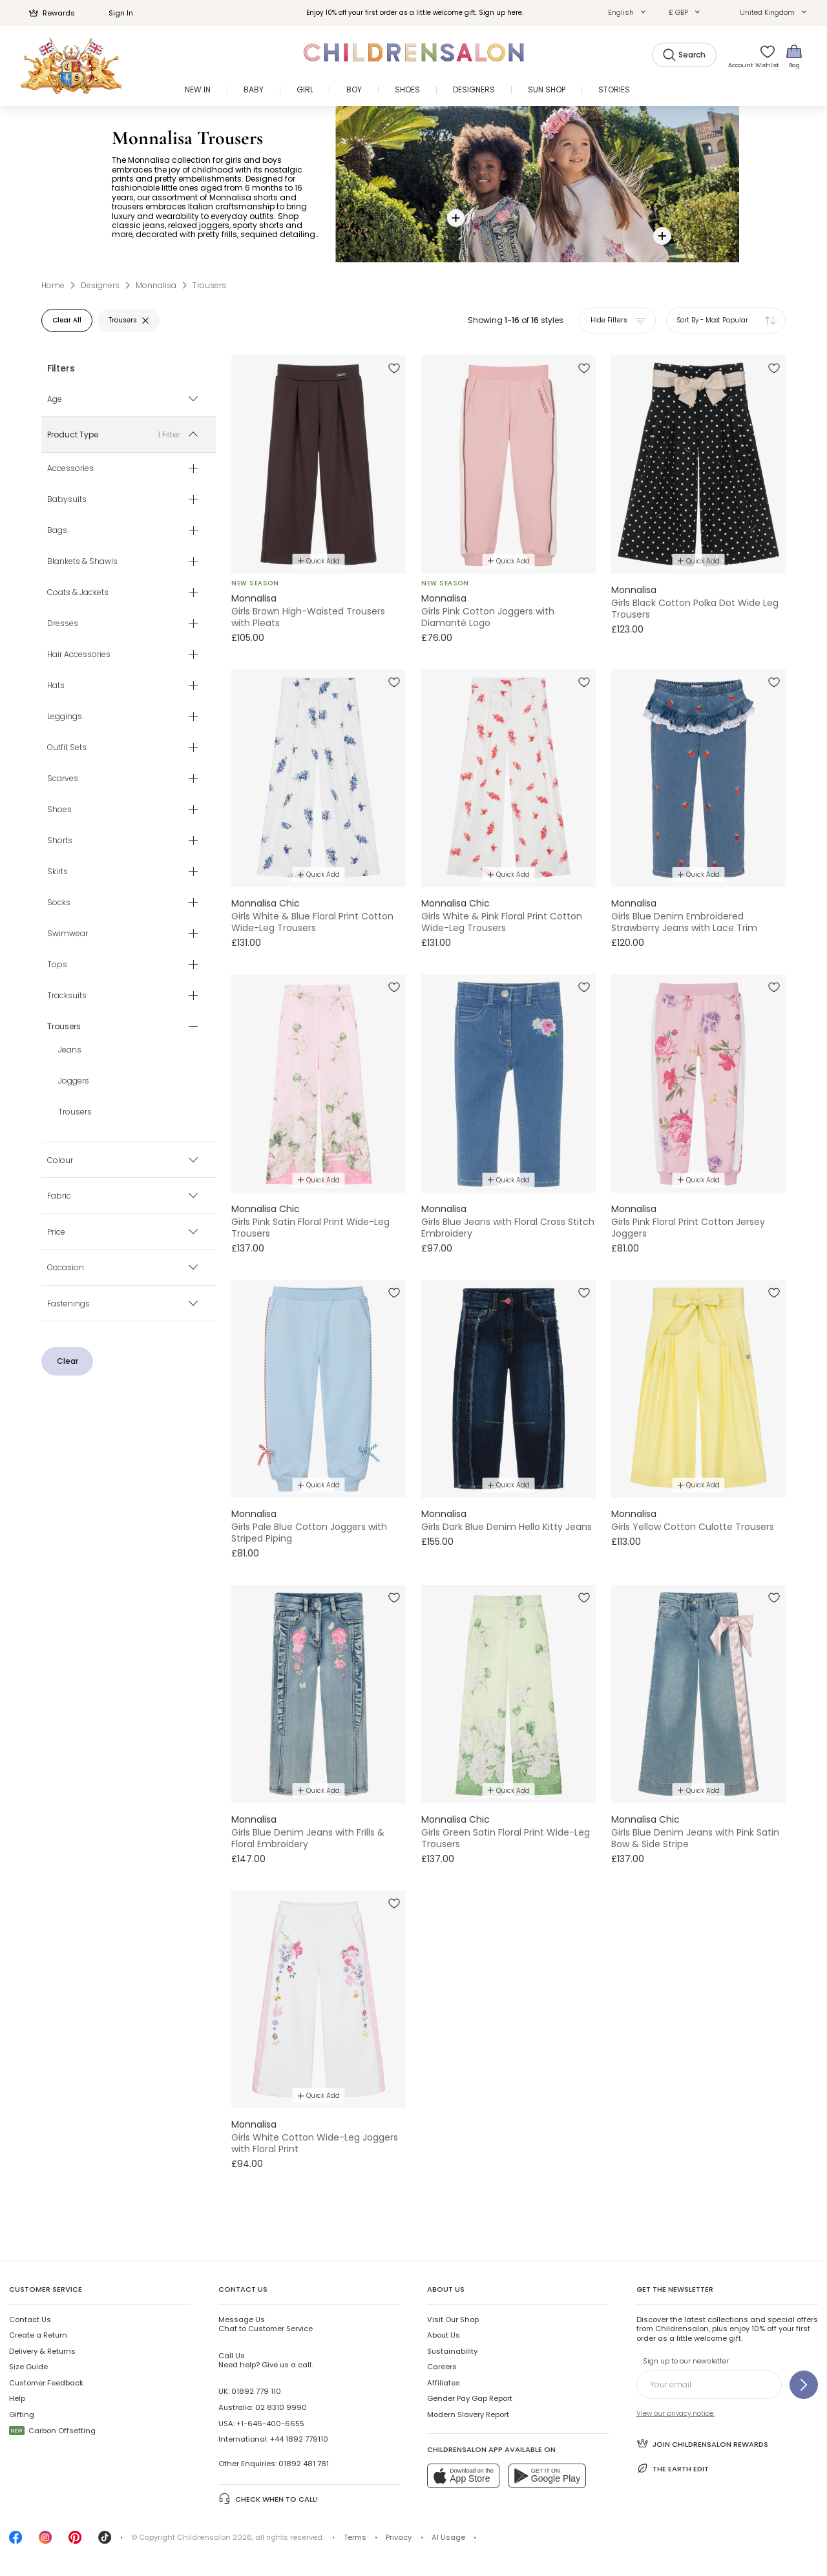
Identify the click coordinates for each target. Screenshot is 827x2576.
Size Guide (28, 2366)
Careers (442, 2366)
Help (17, 2398)
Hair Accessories (78, 654)
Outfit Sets (67, 747)
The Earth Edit (672, 2468)
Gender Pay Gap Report (469, 2398)
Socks (58, 902)
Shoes (59, 809)
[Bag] (794, 56)
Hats (56, 685)
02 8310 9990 (281, 2407)
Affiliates (443, 2383)
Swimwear (67, 933)
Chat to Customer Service (265, 2324)
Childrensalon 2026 (214, 2537)
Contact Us (30, 2319)
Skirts (57, 871)
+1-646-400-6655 (270, 2423)
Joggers (73, 1081)
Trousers (75, 1112)
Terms (355, 2537)
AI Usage (448, 2537)
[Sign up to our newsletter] (804, 2385)
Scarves (62, 778)
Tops (57, 964)
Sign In (113, 13)
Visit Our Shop (453, 2319)
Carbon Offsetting (52, 2430)
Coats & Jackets (78, 592)
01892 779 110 (256, 2391)
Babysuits (67, 499)
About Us (443, 2335)
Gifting (21, 2414)
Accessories (70, 468)
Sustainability (452, 2351)
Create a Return (38, 2335)
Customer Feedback (46, 2383)
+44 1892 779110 (299, 2439)
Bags (57, 530)
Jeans (69, 1050)
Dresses (62, 623)
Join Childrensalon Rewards (702, 2443)
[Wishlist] (764, 56)
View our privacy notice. (675, 2413)
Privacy (399, 2537)
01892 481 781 (303, 2463)
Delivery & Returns (42, 2351)
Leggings (64, 716)
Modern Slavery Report (468, 2414)
